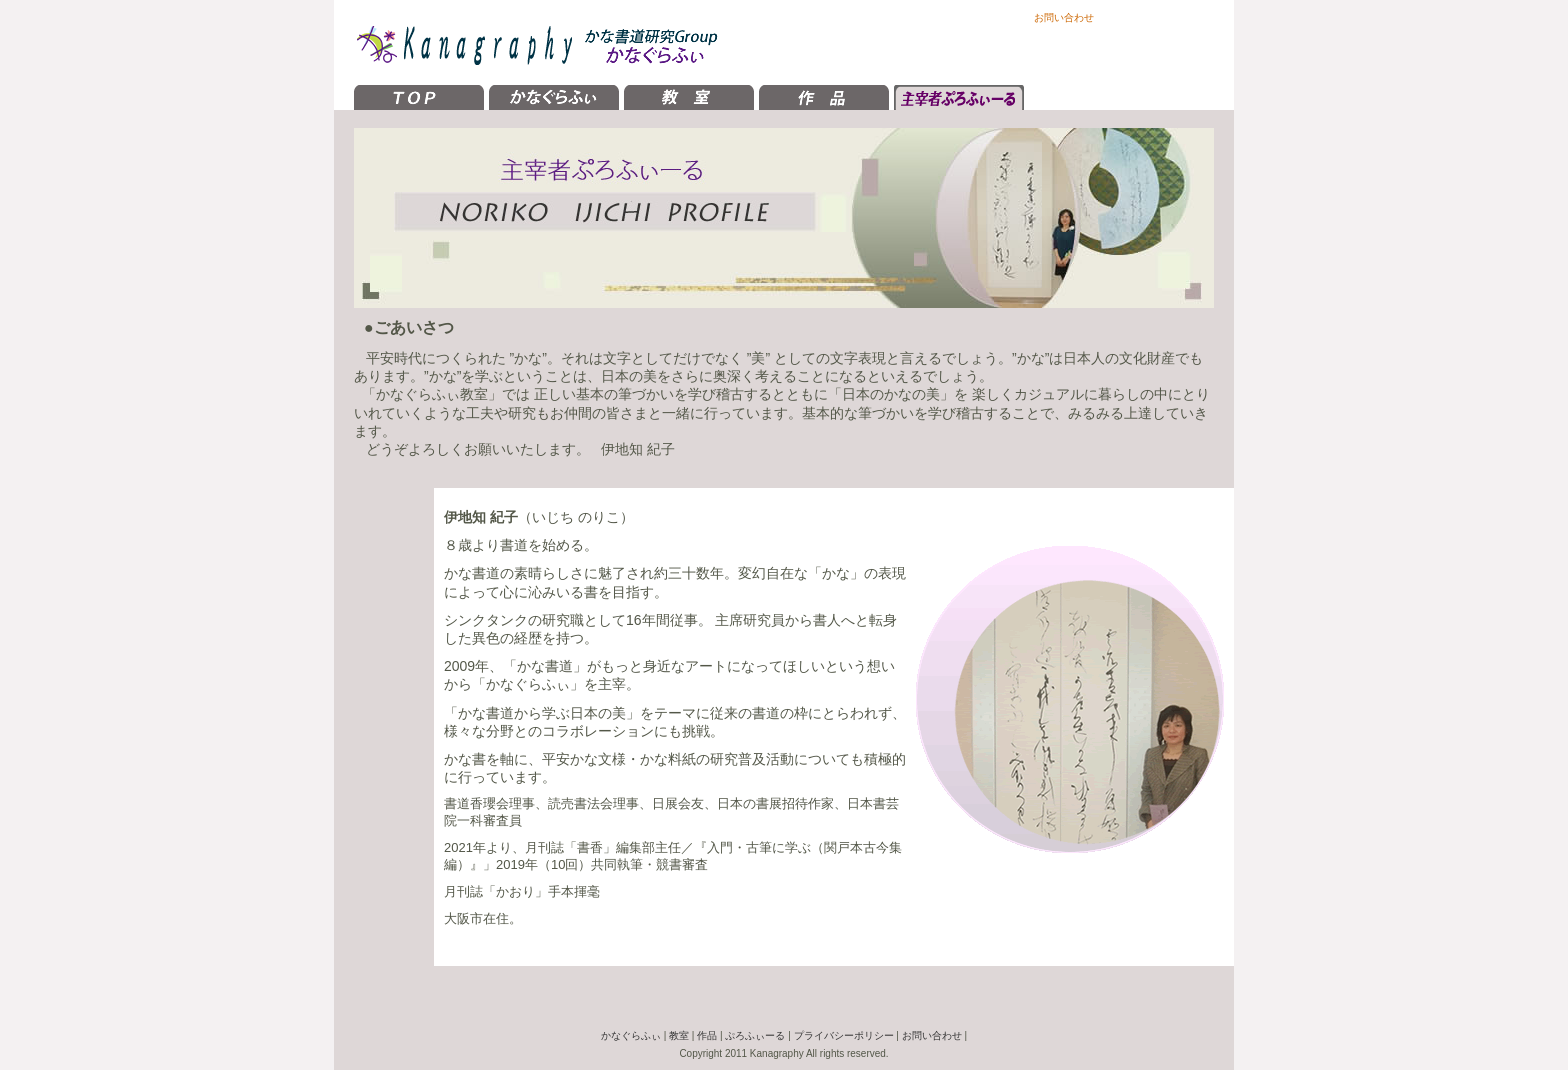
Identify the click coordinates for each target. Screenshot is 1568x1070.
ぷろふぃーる (755, 1035)
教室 (679, 1035)
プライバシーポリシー (844, 1035)
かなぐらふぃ (631, 1035)
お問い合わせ (1064, 17)
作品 (707, 1035)
